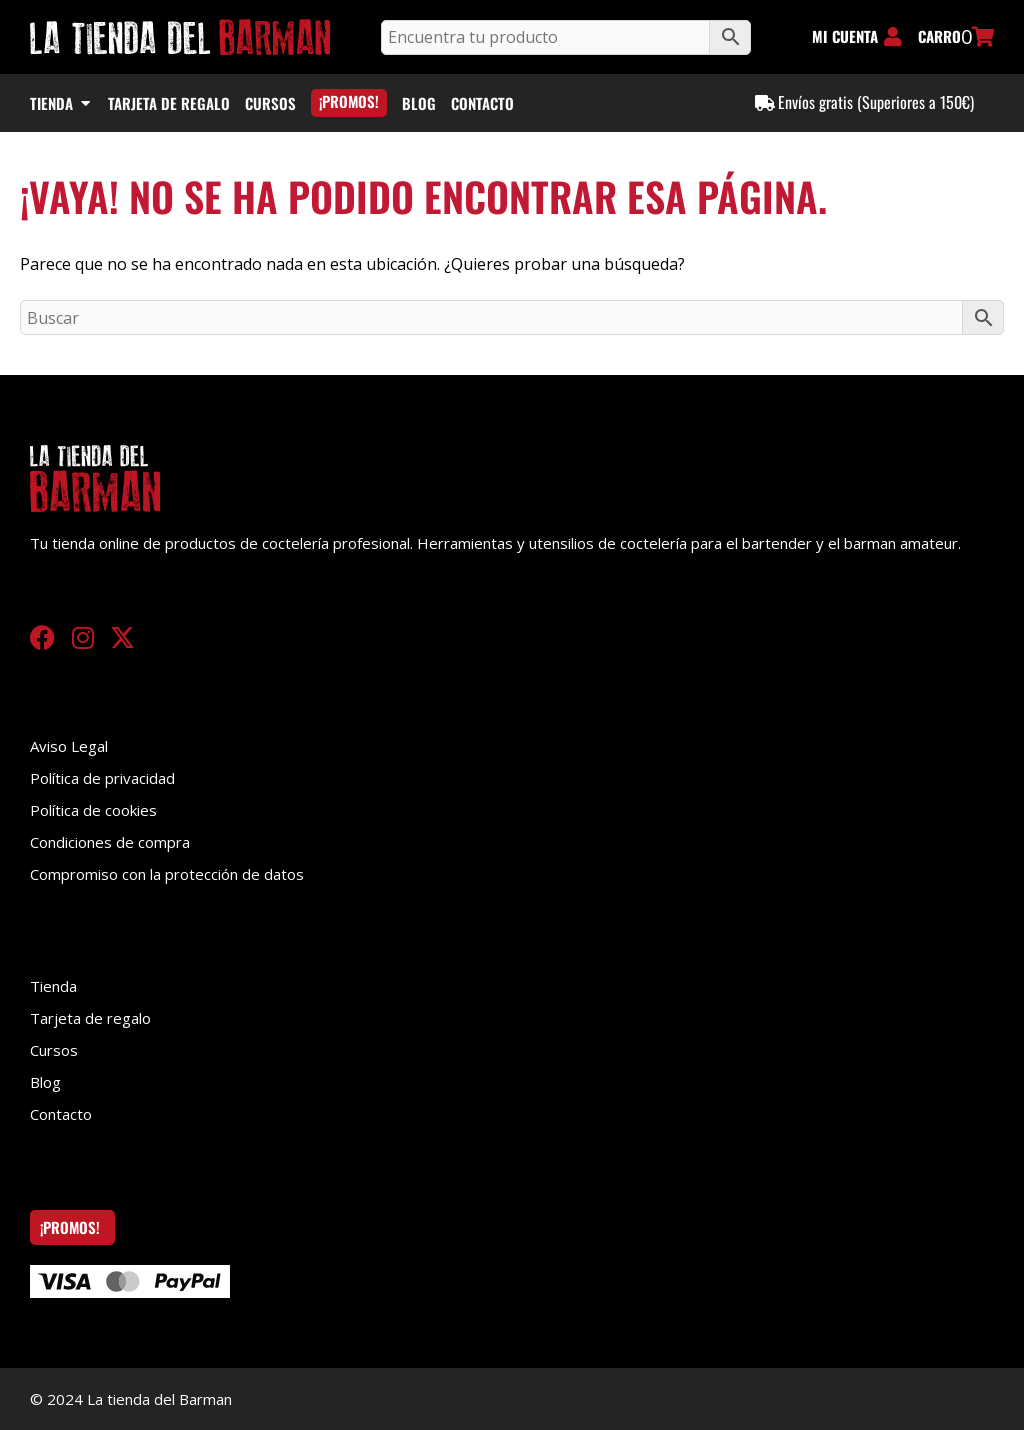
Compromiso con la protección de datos (167, 874)
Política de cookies (93, 810)
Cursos (54, 1050)
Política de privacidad (102, 778)
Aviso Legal (69, 746)
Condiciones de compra (110, 842)
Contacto (61, 1114)
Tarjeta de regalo (90, 1018)
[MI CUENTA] (893, 37)
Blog (45, 1082)
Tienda (53, 986)
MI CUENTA (845, 36)
